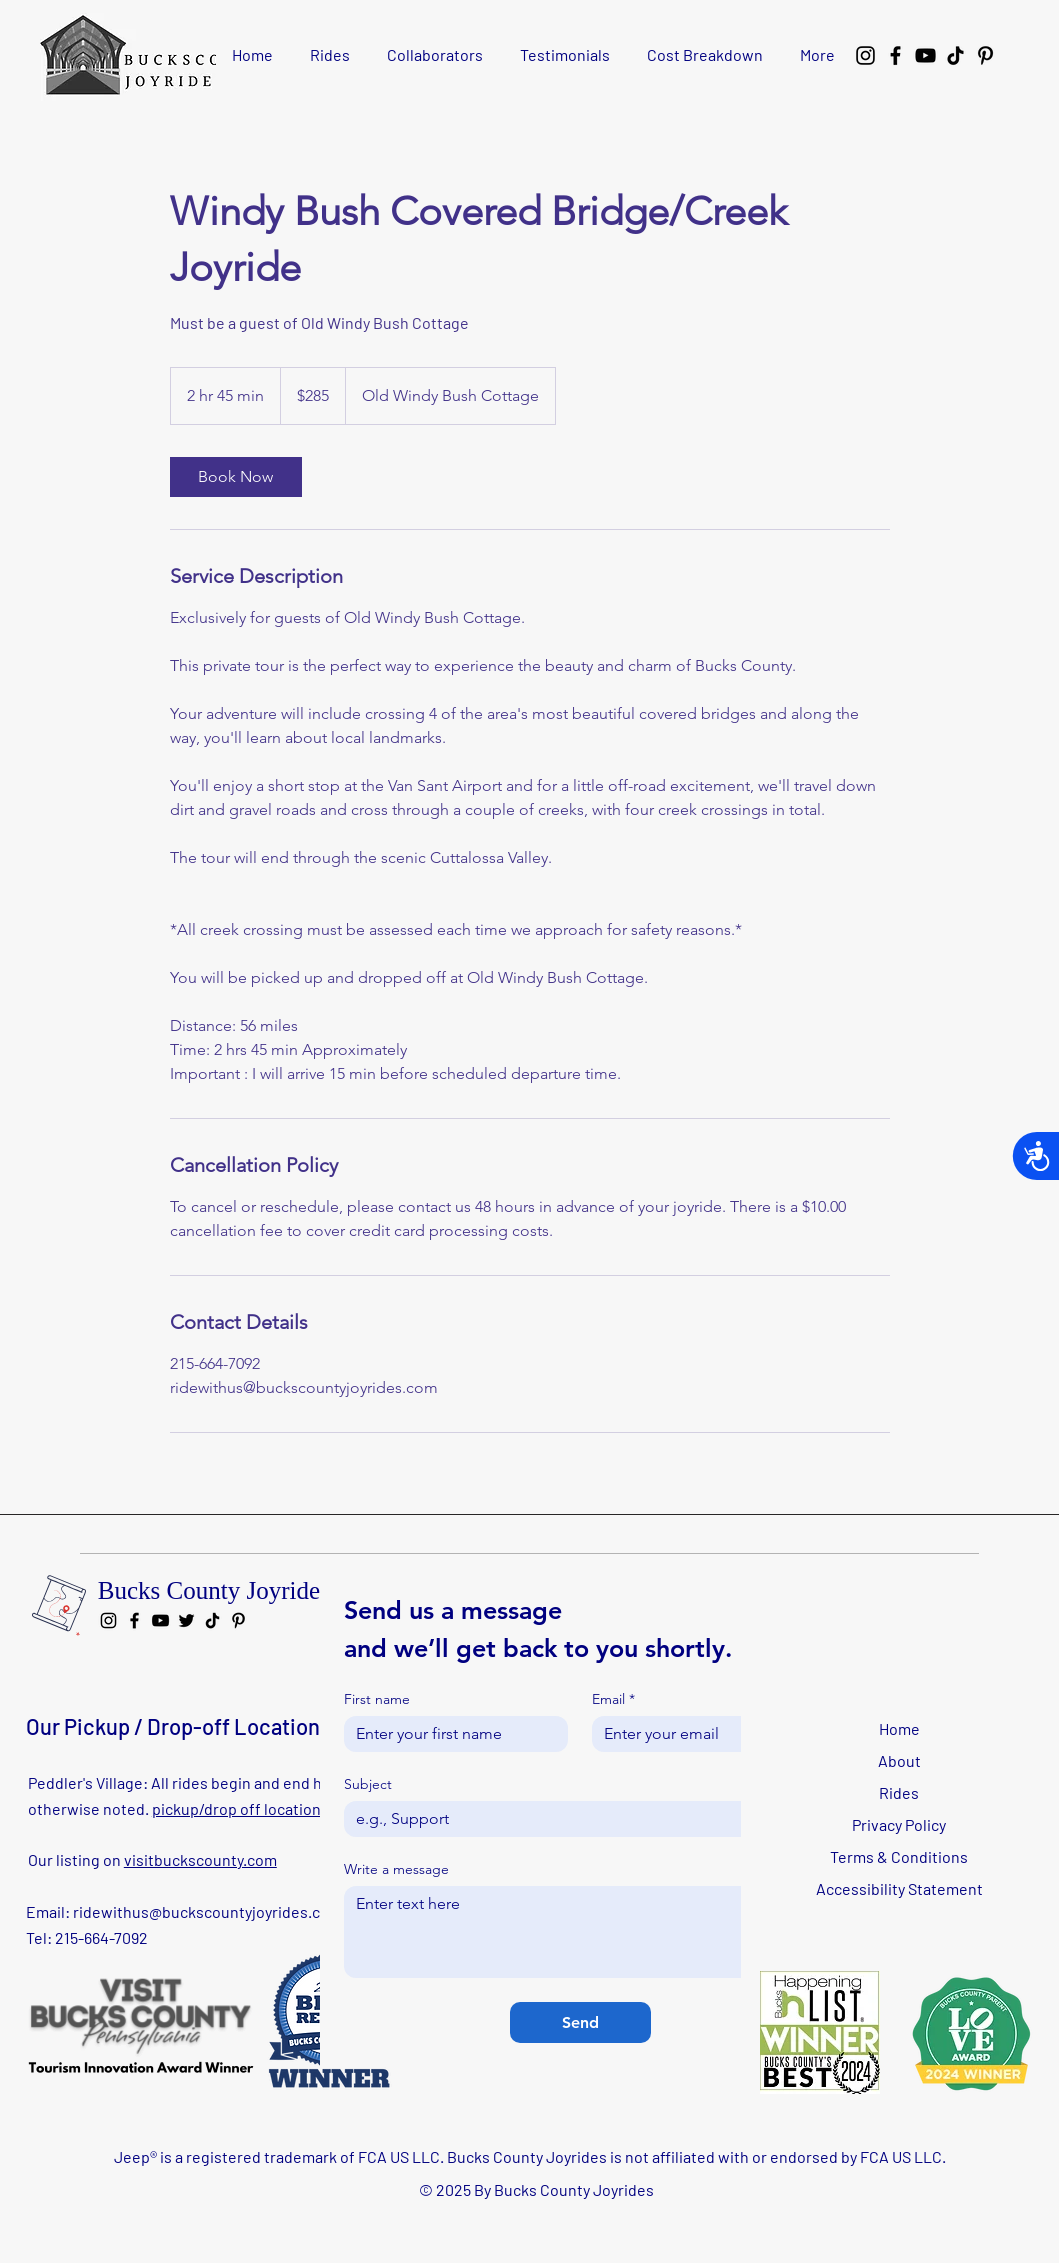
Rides (899, 1792)
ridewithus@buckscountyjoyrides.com (207, 1911)
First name (377, 1699)
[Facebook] (895, 55)
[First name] (450, 1734)
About (899, 1760)
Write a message (396, 1869)
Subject (368, 1784)
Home (899, 1728)
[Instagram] (865, 55)
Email (613, 1699)
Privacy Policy (899, 1824)
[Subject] (574, 1819)
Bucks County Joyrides (214, 1590)
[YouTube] (925, 55)
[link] (236, 477)
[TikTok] (955, 55)
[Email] (698, 1734)
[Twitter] (186, 1620)
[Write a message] (580, 1932)
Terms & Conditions (899, 1856)
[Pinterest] (985, 55)
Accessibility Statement (899, 1888)
